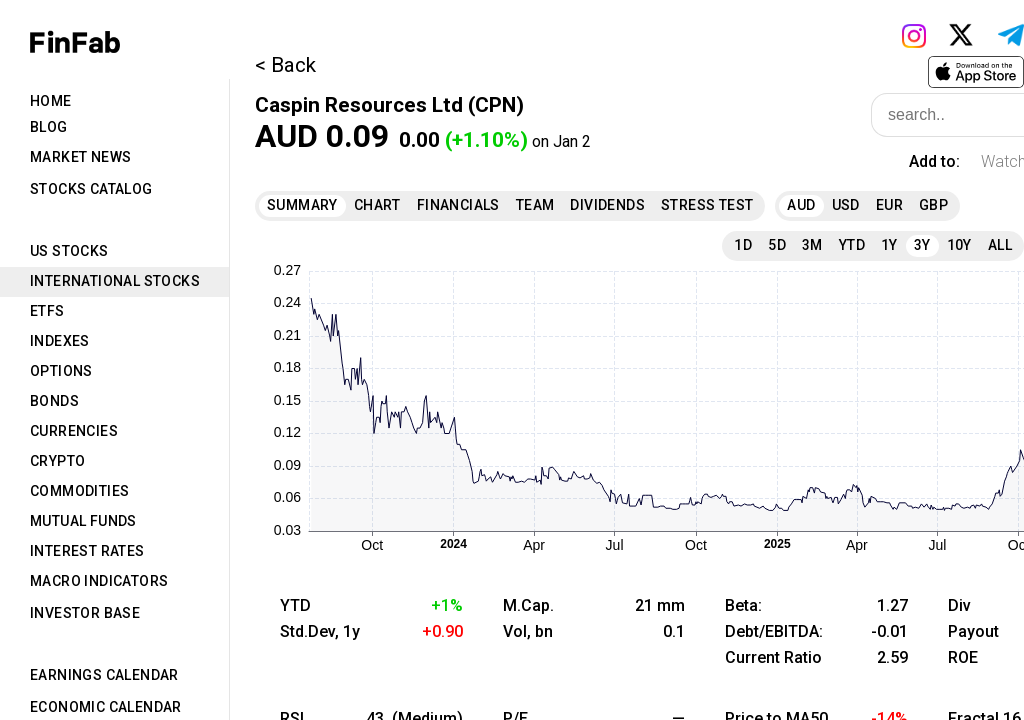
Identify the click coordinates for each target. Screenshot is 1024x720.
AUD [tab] (801, 205)
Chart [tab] (377, 205)
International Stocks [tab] (115, 281)
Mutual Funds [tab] (83, 521)
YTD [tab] (852, 245)
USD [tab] (846, 205)
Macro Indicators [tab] (99, 581)
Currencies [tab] (74, 431)
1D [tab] (743, 245)
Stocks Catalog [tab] (91, 189)
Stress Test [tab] (707, 205)
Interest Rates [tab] (87, 551)
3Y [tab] (922, 245)
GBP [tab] (933, 205)
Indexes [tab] (60, 341)
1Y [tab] (889, 245)
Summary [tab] (302, 205)
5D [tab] (777, 245)
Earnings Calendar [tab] (104, 675)
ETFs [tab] (47, 311)
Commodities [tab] (79, 491)
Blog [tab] (49, 127)
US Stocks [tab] (69, 251)
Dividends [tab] (607, 205)
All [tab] (1000, 245)
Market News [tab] (80, 157)
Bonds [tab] (54, 401)
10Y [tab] (959, 245)
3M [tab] (812, 245)
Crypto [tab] (57, 461)
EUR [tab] (889, 205)
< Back (285, 65)
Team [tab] (535, 205)
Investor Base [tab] (85, 613)
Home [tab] (51, 101)
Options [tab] (61, 371)
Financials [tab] (458, 205)
